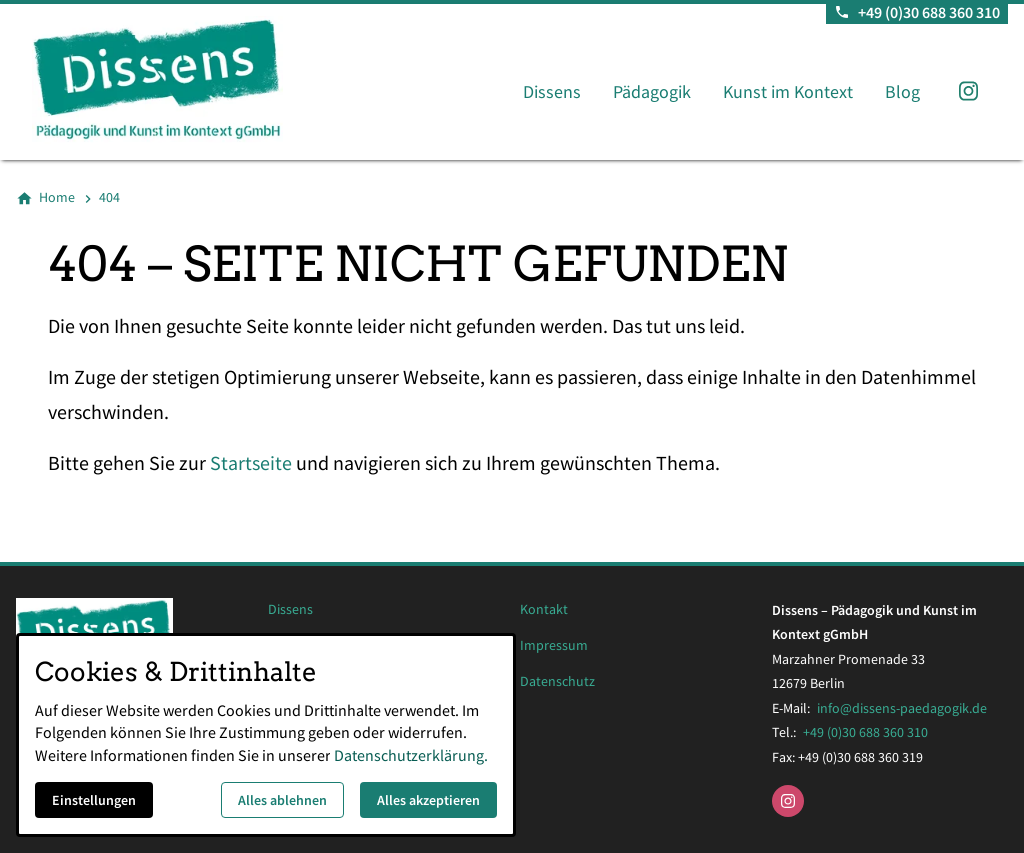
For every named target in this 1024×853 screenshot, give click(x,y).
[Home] (57, 198)
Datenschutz (557, 681)
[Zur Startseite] (192, 80)
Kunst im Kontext (788, 91)
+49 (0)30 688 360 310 (865, 732)
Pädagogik (652, 91)
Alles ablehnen (282, 800)
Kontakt (544, 609)
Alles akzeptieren (428, 800)
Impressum (554, 645)
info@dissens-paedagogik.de (902, 708)
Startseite (251, 462)
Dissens (552, 91)
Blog (902, 91)
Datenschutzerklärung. (411, 755)
